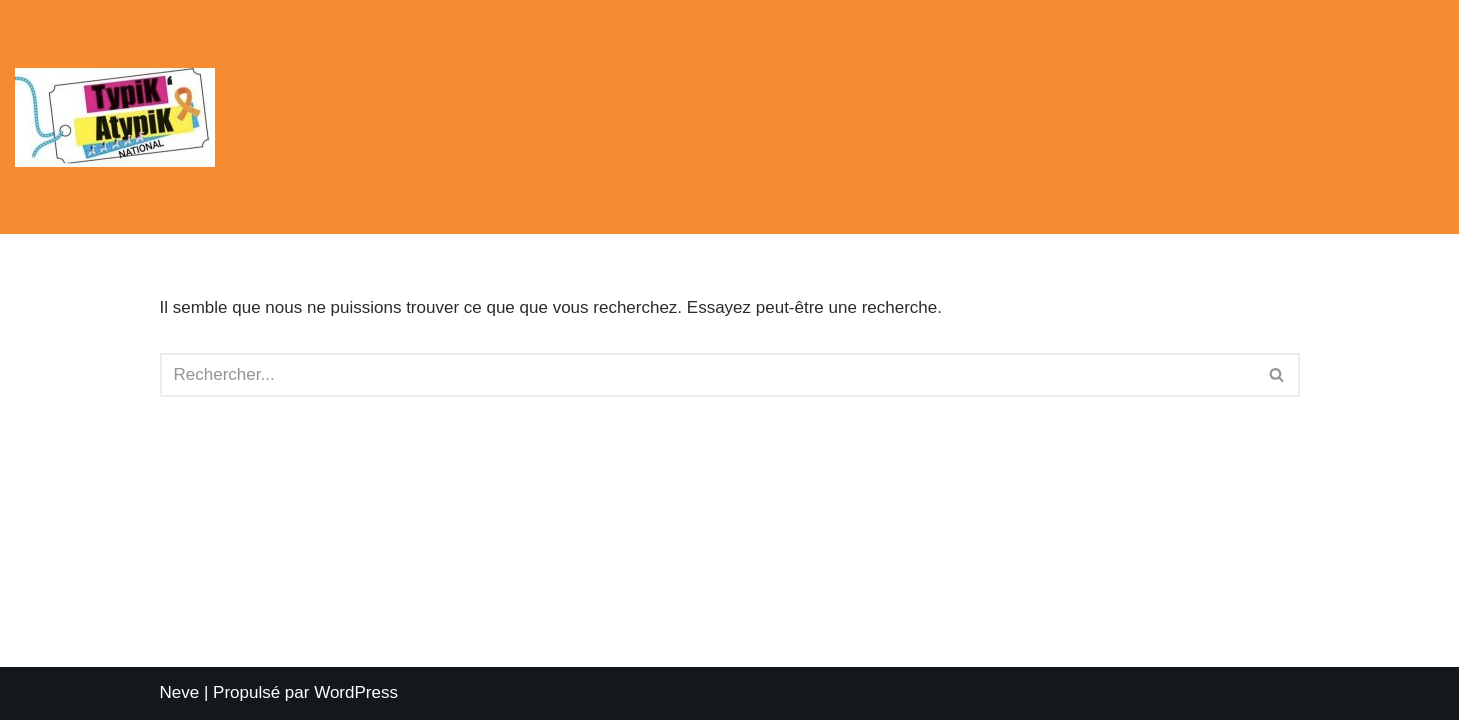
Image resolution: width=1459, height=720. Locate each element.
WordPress (356, 692)
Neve (180, 692)
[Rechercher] (707, 375)
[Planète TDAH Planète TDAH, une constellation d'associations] (120, 117)
